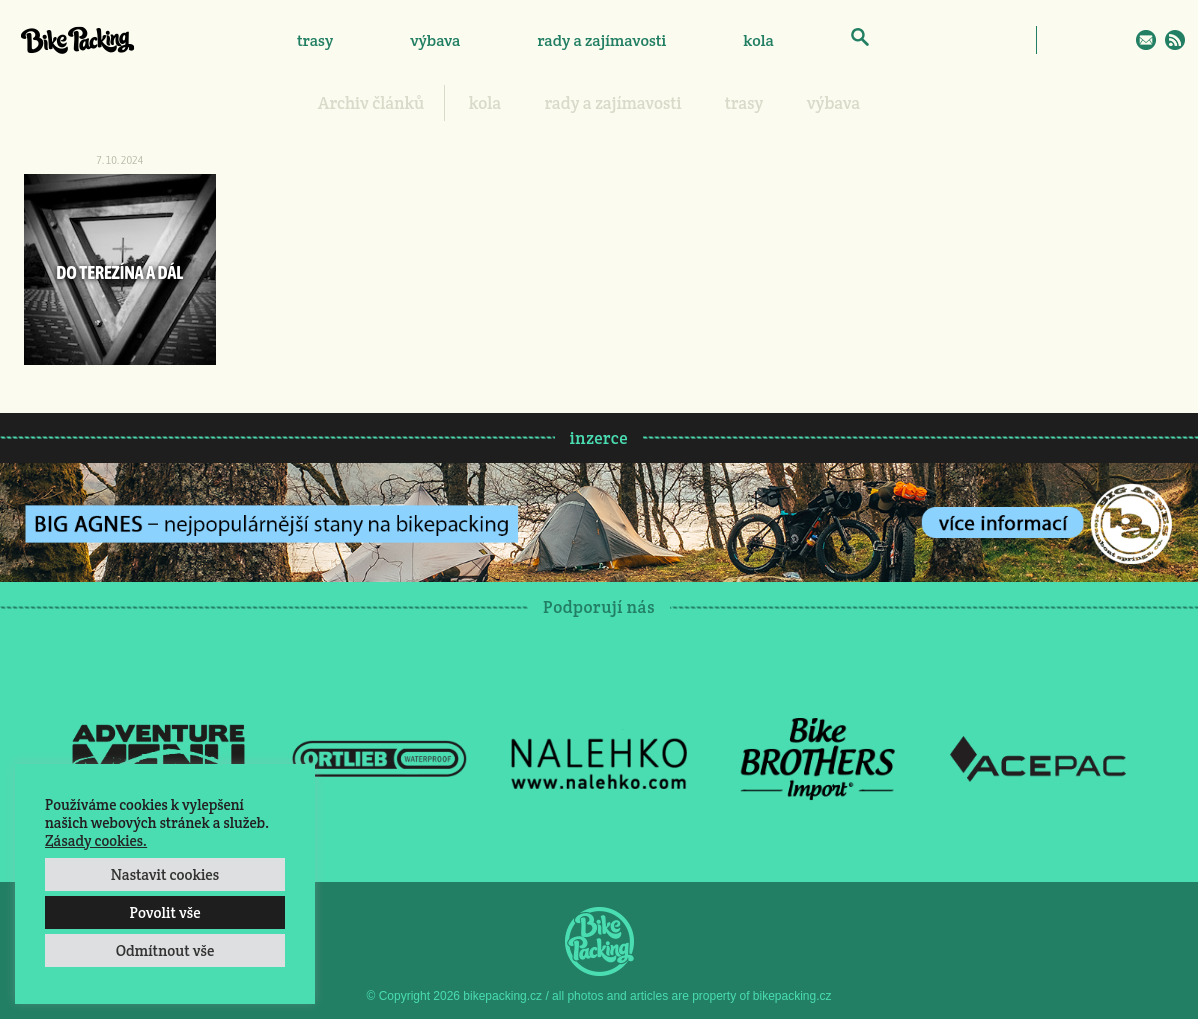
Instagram (1088, 40)
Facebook (1059, 40)
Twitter (1117, 40)
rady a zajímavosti (602, 40)
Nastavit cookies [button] (165, 874)
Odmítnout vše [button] (165, 950)
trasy (315, 40)
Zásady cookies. (96, 840)
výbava (435, 40)
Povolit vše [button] (164, 912)
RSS (1175, 40)
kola (758, 40)
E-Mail (1146, 40)
